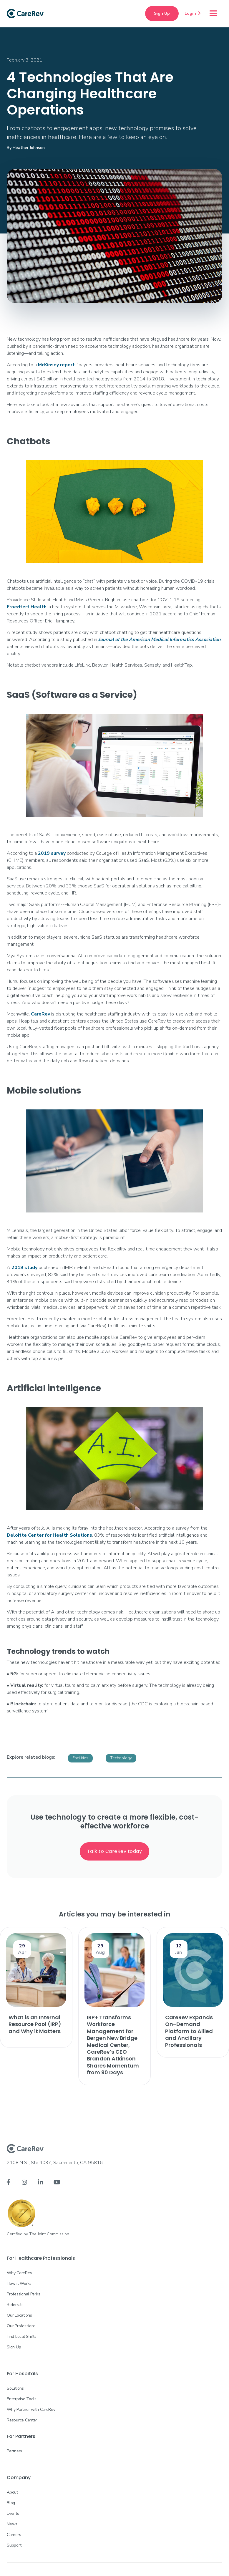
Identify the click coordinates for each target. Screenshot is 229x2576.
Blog (11, 2503)
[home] (25, 13)
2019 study (24, 1267)
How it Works (19, 2283)
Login (192, 13)
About (12, 2492)
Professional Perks (23, 2294)
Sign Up (162, 13)
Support (14, 2545)
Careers (14, 2534)
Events (13, 2513)
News (12, 2524)
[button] (213, 13)
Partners (14, 2451)
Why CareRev (19, 2273)
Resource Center (22, 2420)
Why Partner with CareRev (31, 2409)
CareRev (40, 1014)
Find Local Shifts (21, 2336)
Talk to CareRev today (114, 1851)
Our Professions (21, 2326)
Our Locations (19, 2315)
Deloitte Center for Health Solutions (49, 1535)
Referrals (15, 2304)
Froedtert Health (27, 607)
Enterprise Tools (21, 2399)
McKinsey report (56, 365)
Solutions (15, 2388)
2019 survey (52, 853)
